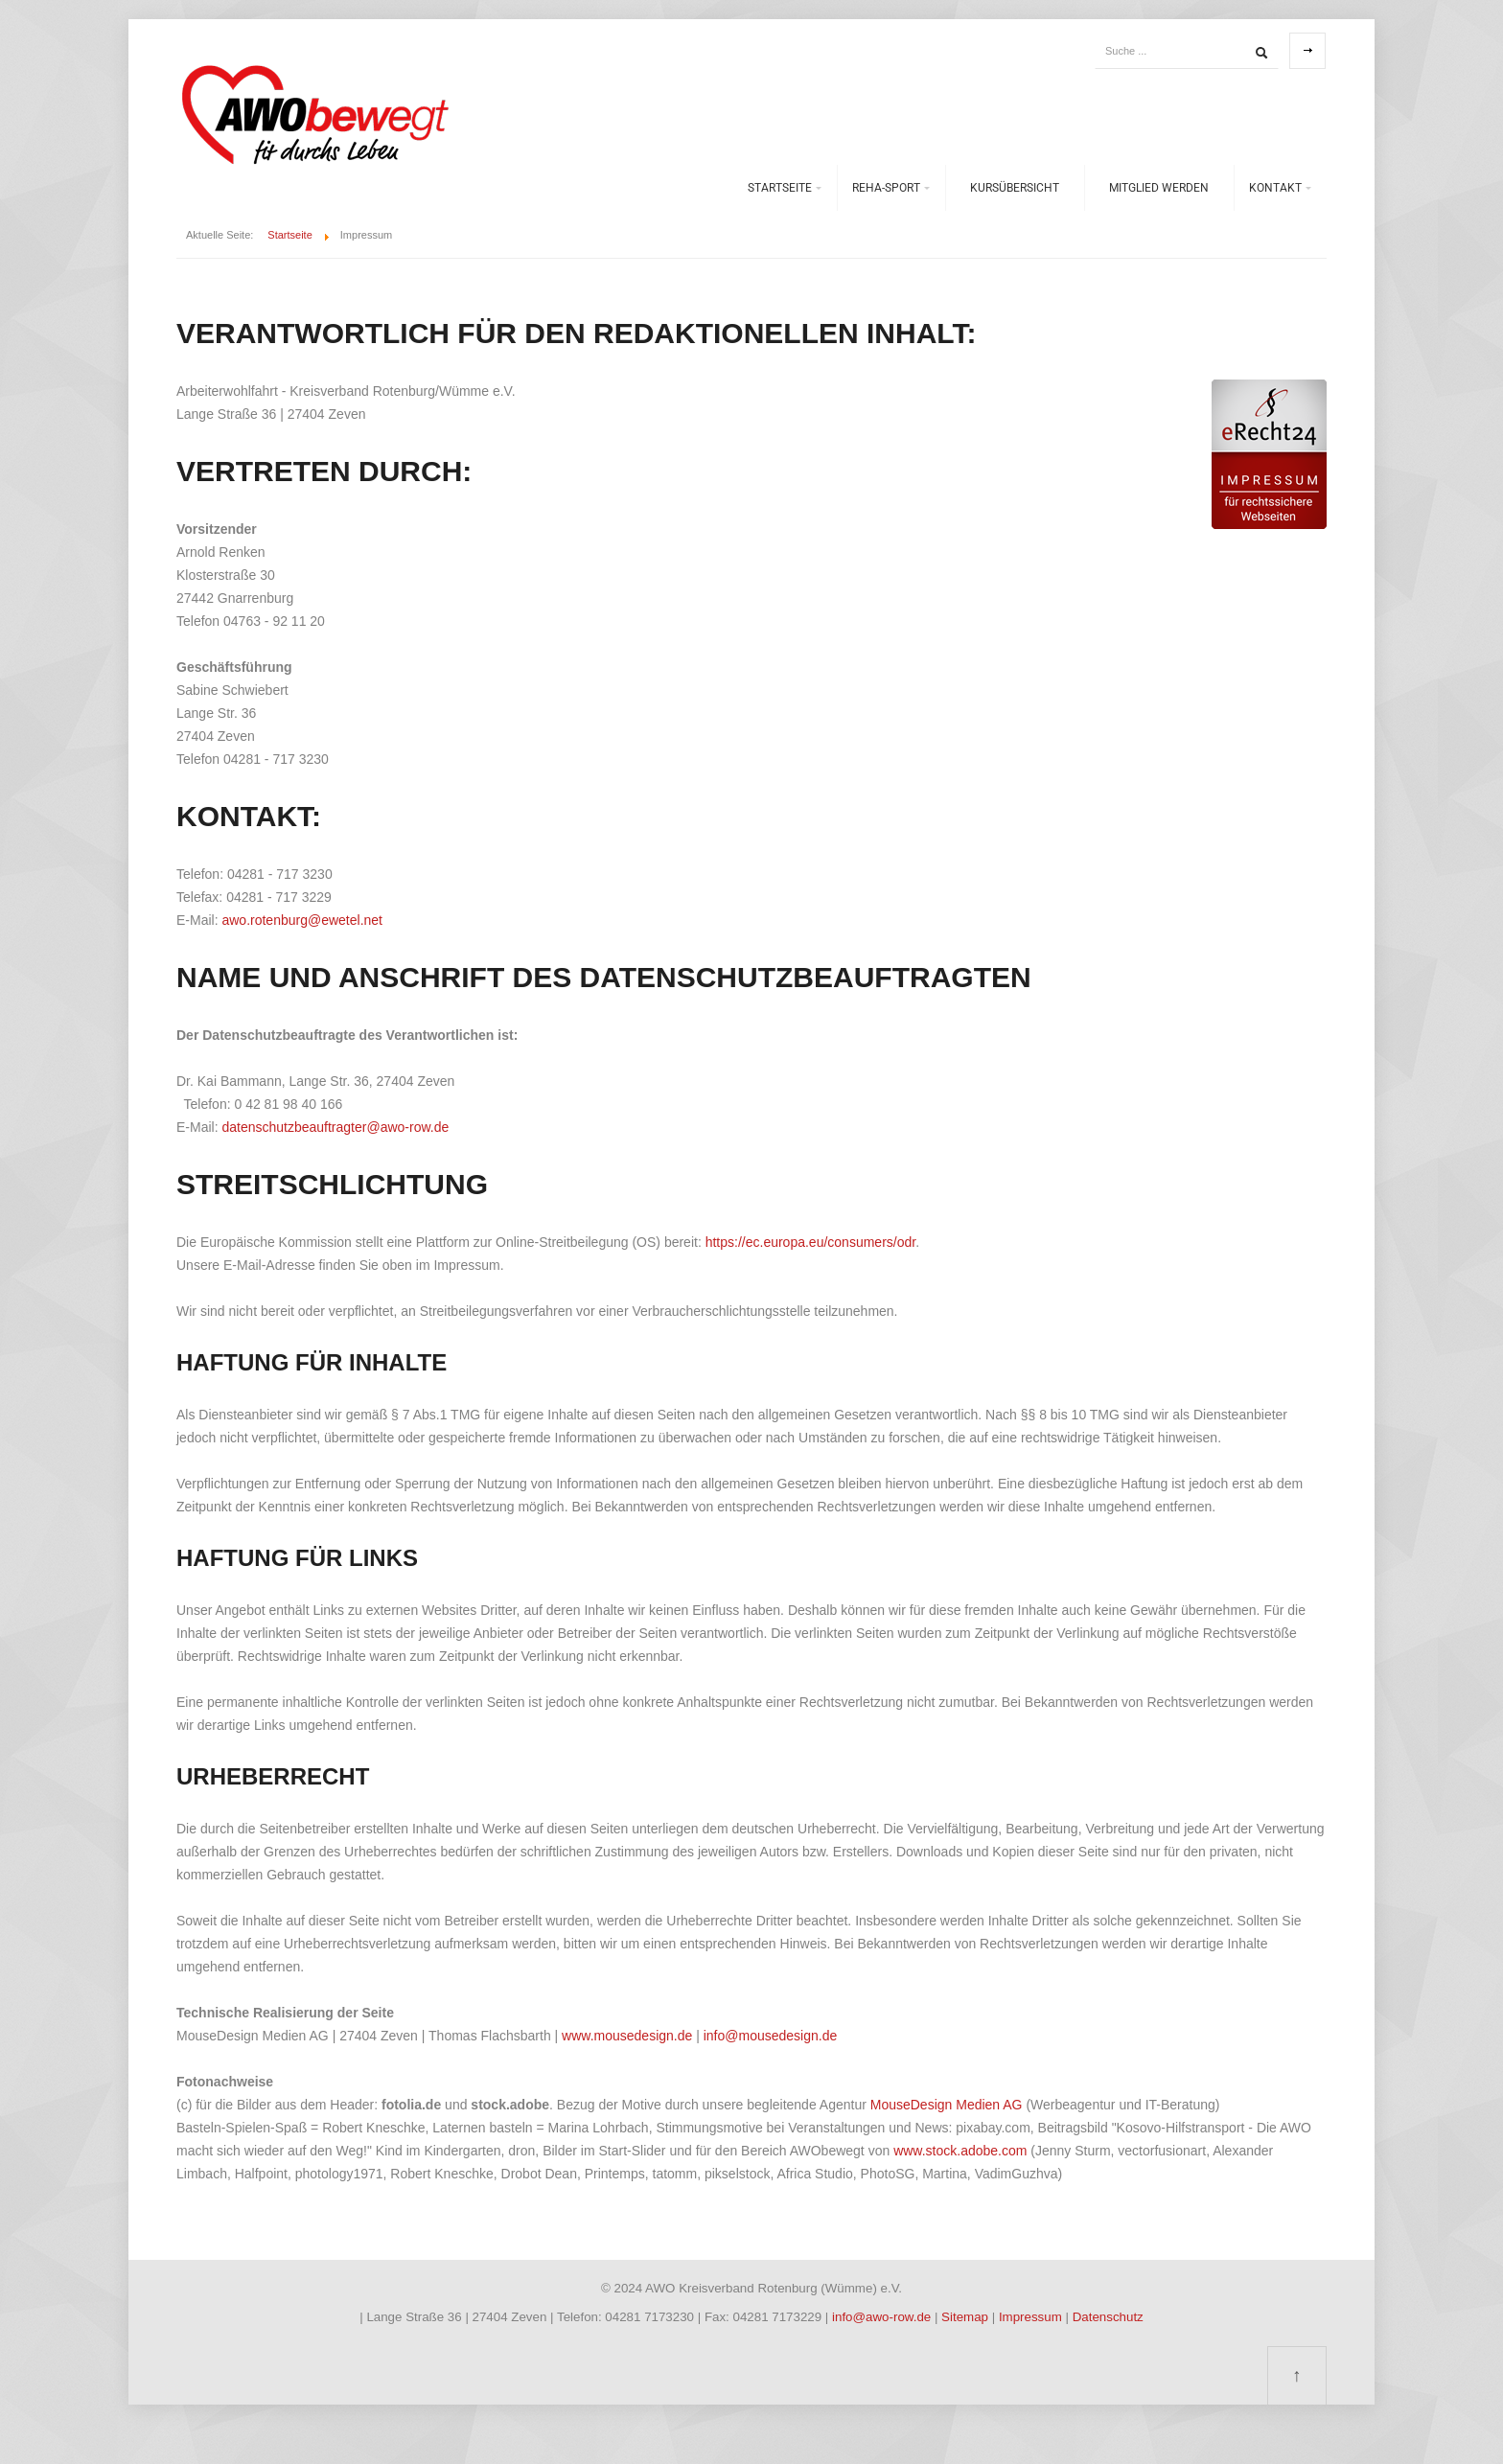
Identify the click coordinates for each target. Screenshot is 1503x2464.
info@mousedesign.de (771, 2035)
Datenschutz (1108, 2317)
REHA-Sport (886, 188)
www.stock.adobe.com (961, 2150)
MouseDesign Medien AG (946, 2104)
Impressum (1032, 2317)
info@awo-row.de (881, 2317)
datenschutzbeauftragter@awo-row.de (335, 1127)
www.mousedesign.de (627, 2035)
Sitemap (966, 2317)
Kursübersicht (1014, 188)
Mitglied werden (1159, 188)
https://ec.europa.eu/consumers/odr (810, 1242)
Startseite (780, 188)
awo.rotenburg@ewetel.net (301, 920)
